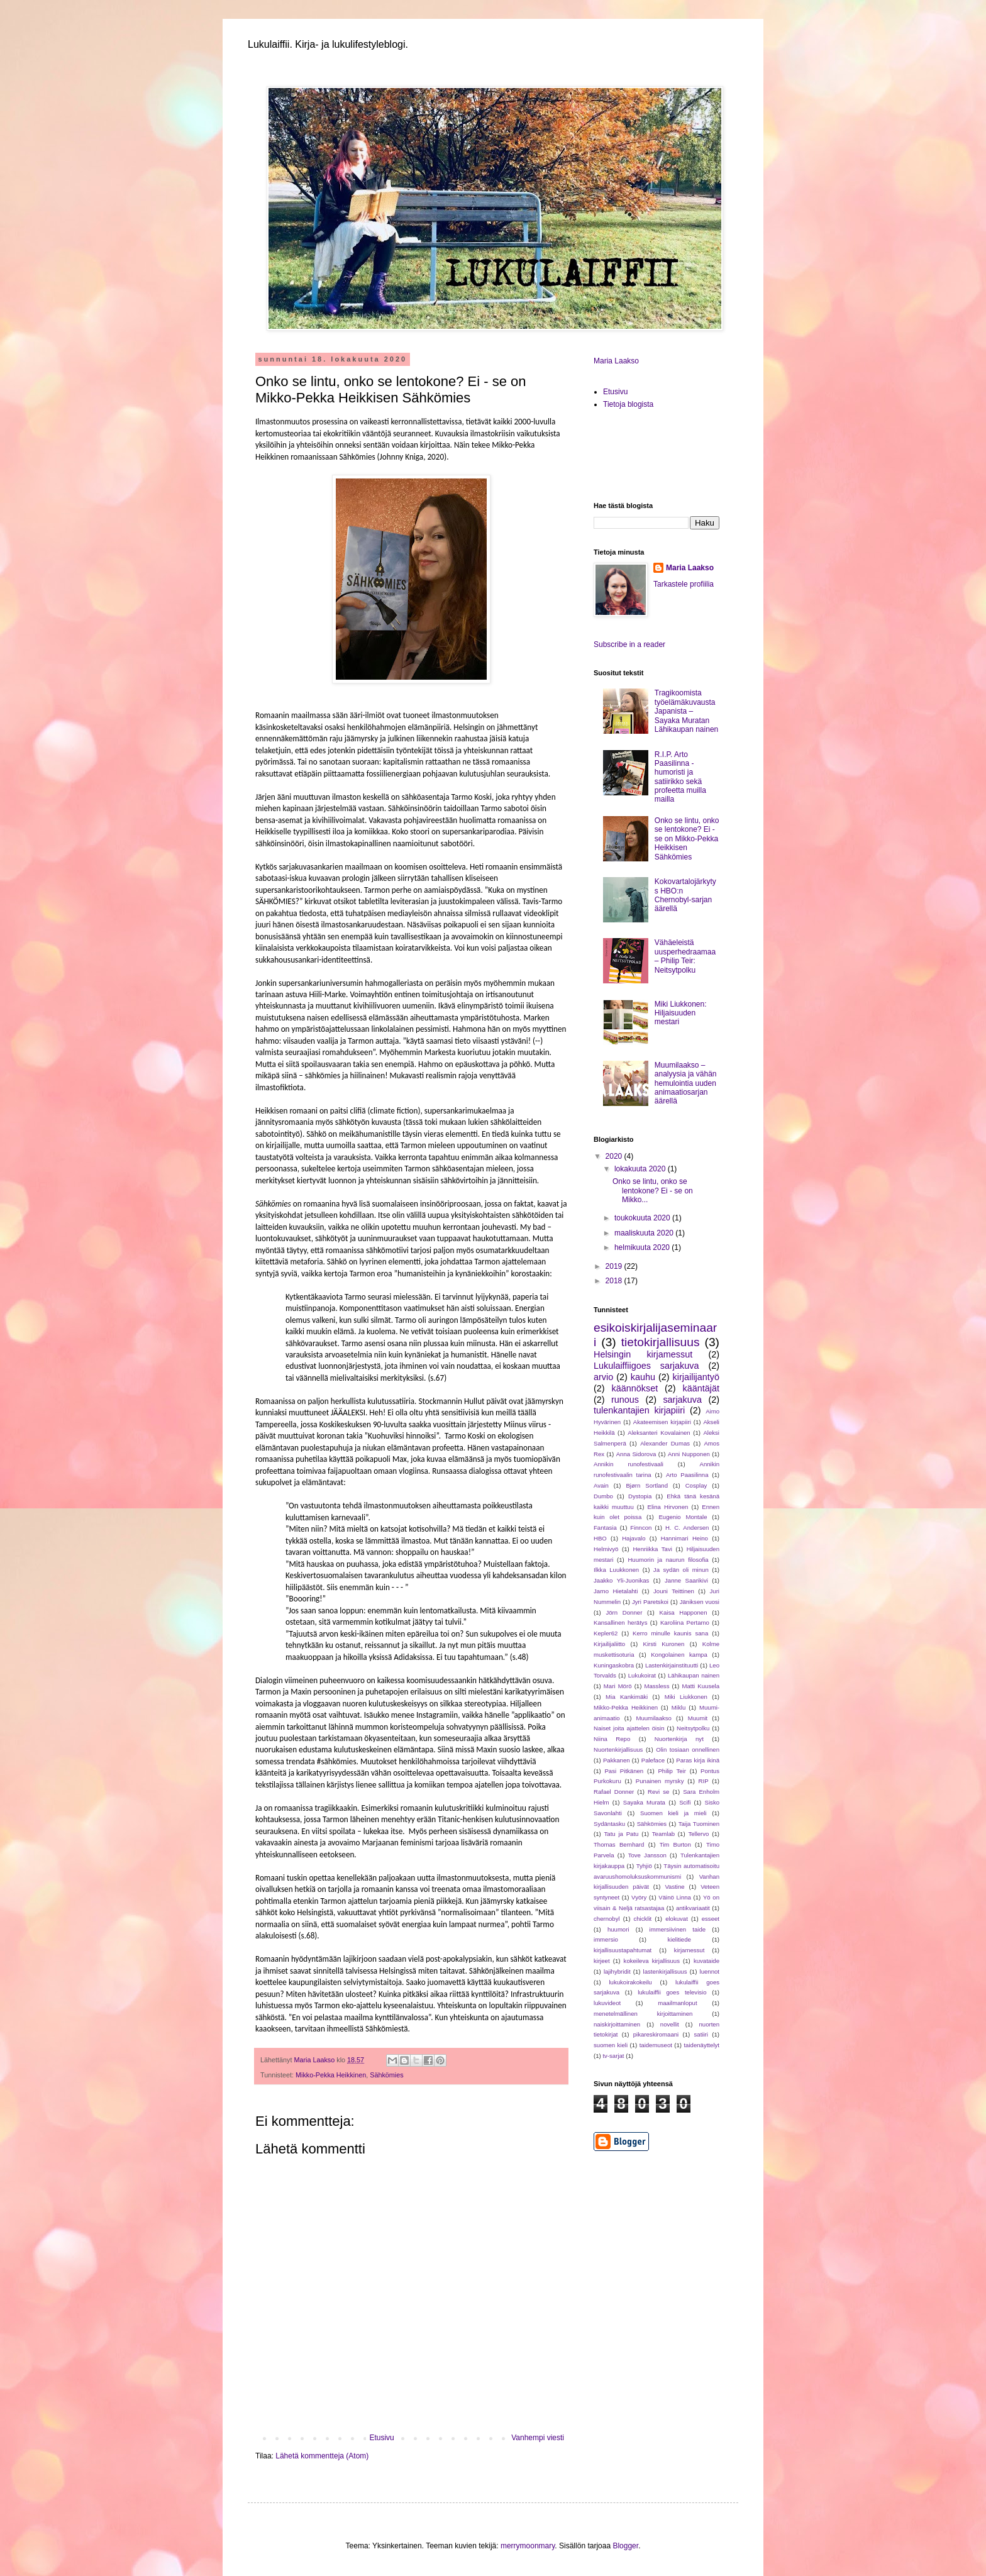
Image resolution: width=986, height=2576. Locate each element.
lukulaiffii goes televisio (672, 1992)
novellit (669, 2024)
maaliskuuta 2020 (644, 1233)
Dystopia (639, 1496)
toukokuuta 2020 (643, 1217)
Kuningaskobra (614, 1665)
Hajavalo (633, 1538)
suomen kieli (611, 2045)
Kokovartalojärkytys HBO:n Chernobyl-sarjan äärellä (685, 895)
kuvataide (706, 1960)
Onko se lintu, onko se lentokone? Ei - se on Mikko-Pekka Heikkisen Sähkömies (687, 838)
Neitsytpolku (693, 1728)
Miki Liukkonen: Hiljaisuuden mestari (681, 1013)
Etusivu (381, 2437)
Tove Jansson (647, 1855)
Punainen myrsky (660, 1780)
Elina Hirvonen (668, 1506)
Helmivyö (606, 1548)
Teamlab (663, 1833)
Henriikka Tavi (652, 1548)
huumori (618, 1929)
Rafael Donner (614, 1791)
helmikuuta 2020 (643, 1247)
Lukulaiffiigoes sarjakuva (646, 1366)
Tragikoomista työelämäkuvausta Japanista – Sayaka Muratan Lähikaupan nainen (686, 711)
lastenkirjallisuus (665, 1971)
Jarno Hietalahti (616, 1591)
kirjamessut (689, 1950)
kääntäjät (701, 1388)
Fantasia (605, 1527)
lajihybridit (617, 1971)
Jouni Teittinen (673, 1591)
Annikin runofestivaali (628, 1464)
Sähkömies (386, 2075)
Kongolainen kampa (679, 1654)
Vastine (674, 1886)
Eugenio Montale (682, 1516)
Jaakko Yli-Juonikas (621, 1580)
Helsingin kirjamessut (643, 1354)
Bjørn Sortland (647, 1485)
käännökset (635, 1388)
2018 (615, 1280)
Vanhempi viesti (537, 2437)
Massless (656, 1686)
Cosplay (696, 1485)
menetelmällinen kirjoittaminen (643, 2013)
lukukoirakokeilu (630, 1982)
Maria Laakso (616, 361)
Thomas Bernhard (619, 1844)
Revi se (658, 1791)
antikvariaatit (693, 1907)
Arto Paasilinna (687, 1474)
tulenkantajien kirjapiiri (639, 1410)
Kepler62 (606, 1633)
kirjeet (602, 1960)
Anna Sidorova (636, 1454)
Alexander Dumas (665, 1443)
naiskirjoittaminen (617, 2024)
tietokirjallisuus (660, 1342)
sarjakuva (682, 1400)
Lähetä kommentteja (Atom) (321, 2456)
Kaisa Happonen (683, 1612)
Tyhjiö (644, 1865)
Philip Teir (671, 1770)
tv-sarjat (613, 2055)
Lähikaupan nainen (693, 1675)
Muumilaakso (654, 1718)
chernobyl (607, 1918)
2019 (615, 1266)
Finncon (640, 1527)
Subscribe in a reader (629, 644)
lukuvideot (607, 2002)
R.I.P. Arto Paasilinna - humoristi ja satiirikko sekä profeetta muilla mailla (680, 777)
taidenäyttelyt (701, 2045)
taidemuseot (656, 2045)
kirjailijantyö (696, 1377)
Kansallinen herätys (620, 1622)
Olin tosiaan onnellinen (687, 1749)
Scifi (684, 1802)
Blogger (625, 2545)
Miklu (678, 1707)
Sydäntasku (609, 1823)
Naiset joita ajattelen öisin (629, 1728)
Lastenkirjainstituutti (671, 1665)
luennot (709, 1971)
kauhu (643, 1377)
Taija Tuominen (699, 1823)
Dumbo (603, 1496)
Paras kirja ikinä (697, 1760)
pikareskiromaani (656, 2034)
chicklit (642, 1918)
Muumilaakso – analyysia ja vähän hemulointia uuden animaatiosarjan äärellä (686, 1083)
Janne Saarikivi (686, 1580)
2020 (615, 1156)
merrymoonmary (528, 2545)
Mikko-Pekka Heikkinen (331, 2075)
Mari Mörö (618, 1686)
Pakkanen (616, 1760)
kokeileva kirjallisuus (652, 1960)
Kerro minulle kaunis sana (670, 1633)
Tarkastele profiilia (683, 584)
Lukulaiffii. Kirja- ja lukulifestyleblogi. (328, 44)
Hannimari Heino (684, 1538)
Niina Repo (612, 1738)
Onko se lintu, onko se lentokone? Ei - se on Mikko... (652, 1190)
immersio (606, 1939)
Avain (601, 1485)
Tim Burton (675, 1844)
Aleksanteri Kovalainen (659, 1432)
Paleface (653, 1760)
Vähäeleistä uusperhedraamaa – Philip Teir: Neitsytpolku (685, 956)
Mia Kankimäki (627, 1696)
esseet (710, 1918)
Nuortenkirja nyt (679, 1738)
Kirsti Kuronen (664, 1643)
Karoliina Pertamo (684, 1622)
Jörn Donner (624, 1612)
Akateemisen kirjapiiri (662, 1421)
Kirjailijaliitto (609, 1643)
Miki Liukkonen (686, 1696)
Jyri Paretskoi (650, 1601)
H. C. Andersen (687, 1527)
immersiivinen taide (678, 1929)
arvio (603, 1377)
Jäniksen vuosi (699, 1601)
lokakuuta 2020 (641, 1168)
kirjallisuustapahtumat (622, 1950)
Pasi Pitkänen (623, 1770)
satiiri (701, 2034)
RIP (704, 1780)
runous (625, 1400)
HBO (600, 1538)
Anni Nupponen (689, 1454)
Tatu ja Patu (621, 1833)
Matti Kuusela (700, 1686)
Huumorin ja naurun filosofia (668, 1559)
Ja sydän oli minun (681, 1569)
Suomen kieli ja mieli (673, 1813)
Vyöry (638, 1897)
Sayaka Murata (644, 1802)
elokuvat (676, 1918)
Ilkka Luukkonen (616, 1569)
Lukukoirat (642, 1675)
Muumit (697, 1718)
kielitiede (679, 1939)
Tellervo (698, 1833)
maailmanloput (677, 2002)
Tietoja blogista (628, 404)
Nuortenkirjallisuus (618, 1749)
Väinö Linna (674, 1897)
